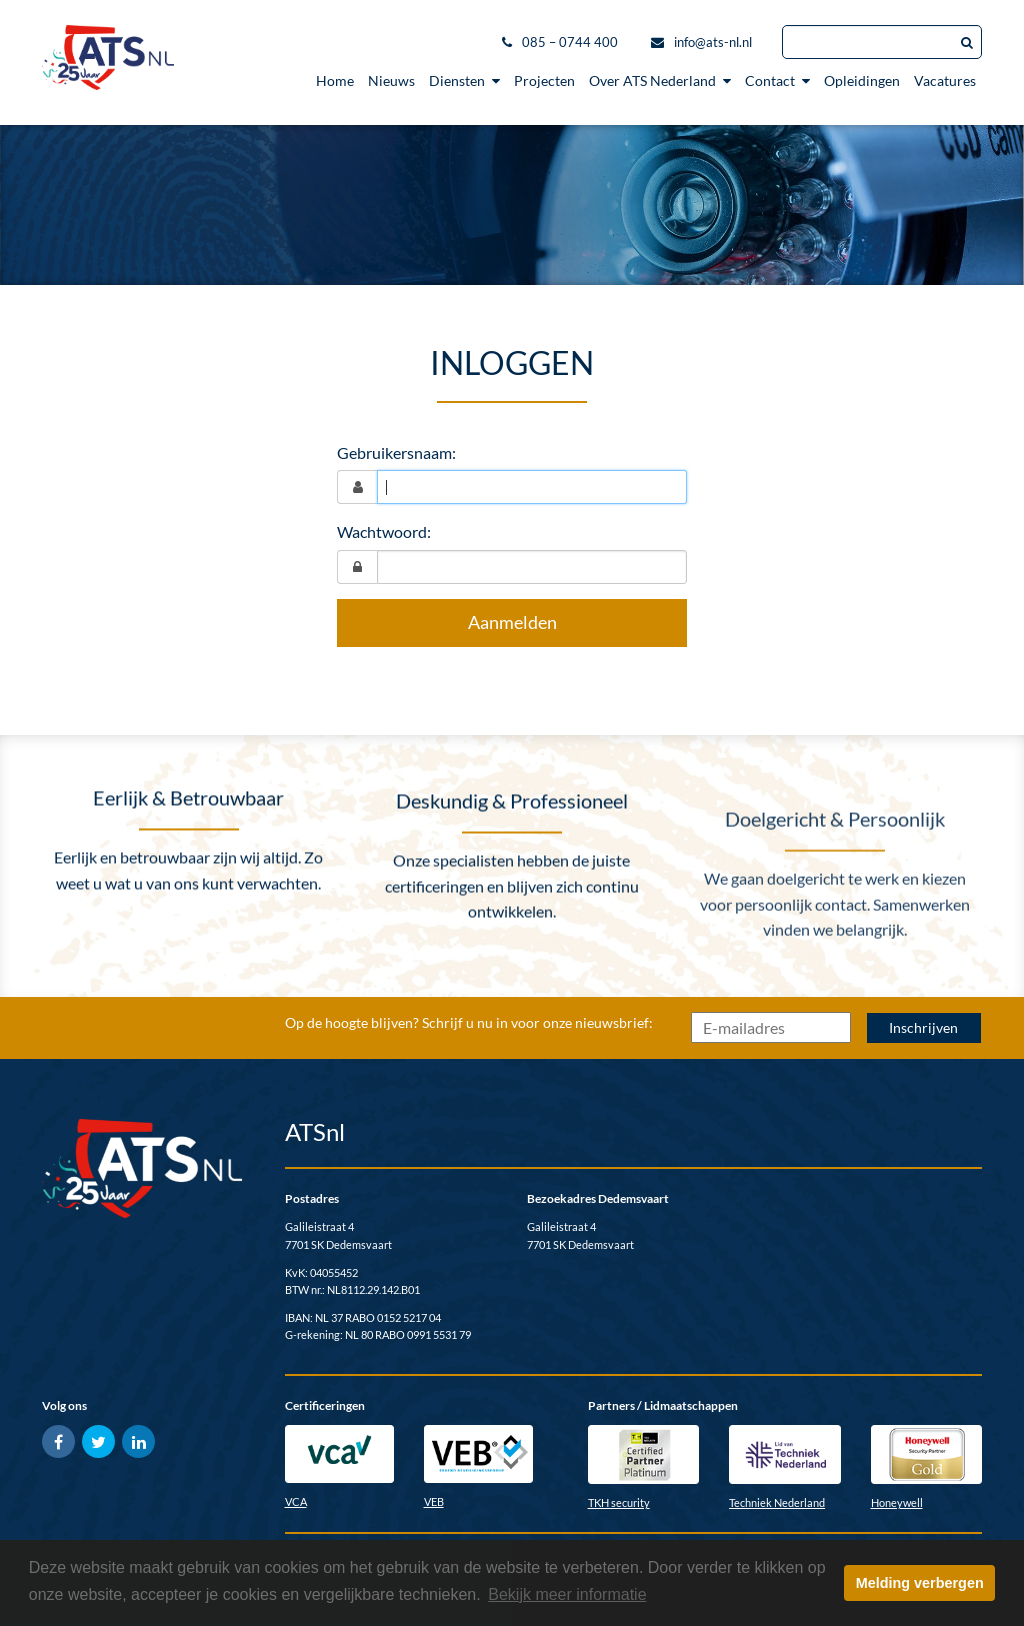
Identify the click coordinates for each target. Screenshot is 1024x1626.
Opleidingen (862, 80)
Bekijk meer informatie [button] (567, 1594)
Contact (777, 80)
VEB (434, 1501)
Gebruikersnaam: (396, 452)
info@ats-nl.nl (713, 42)
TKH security (619, 1502)
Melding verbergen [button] (920, 1583)
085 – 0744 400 (570, 42)
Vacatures (945, 80)
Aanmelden (512, 622)
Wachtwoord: (384, 531)
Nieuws (391, 80)
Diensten (464, 80)
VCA (296, 1501)
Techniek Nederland (777, 1502)
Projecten (544, 80)
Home (335, 80)
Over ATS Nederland (660, 80)
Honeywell (897, 1502)
